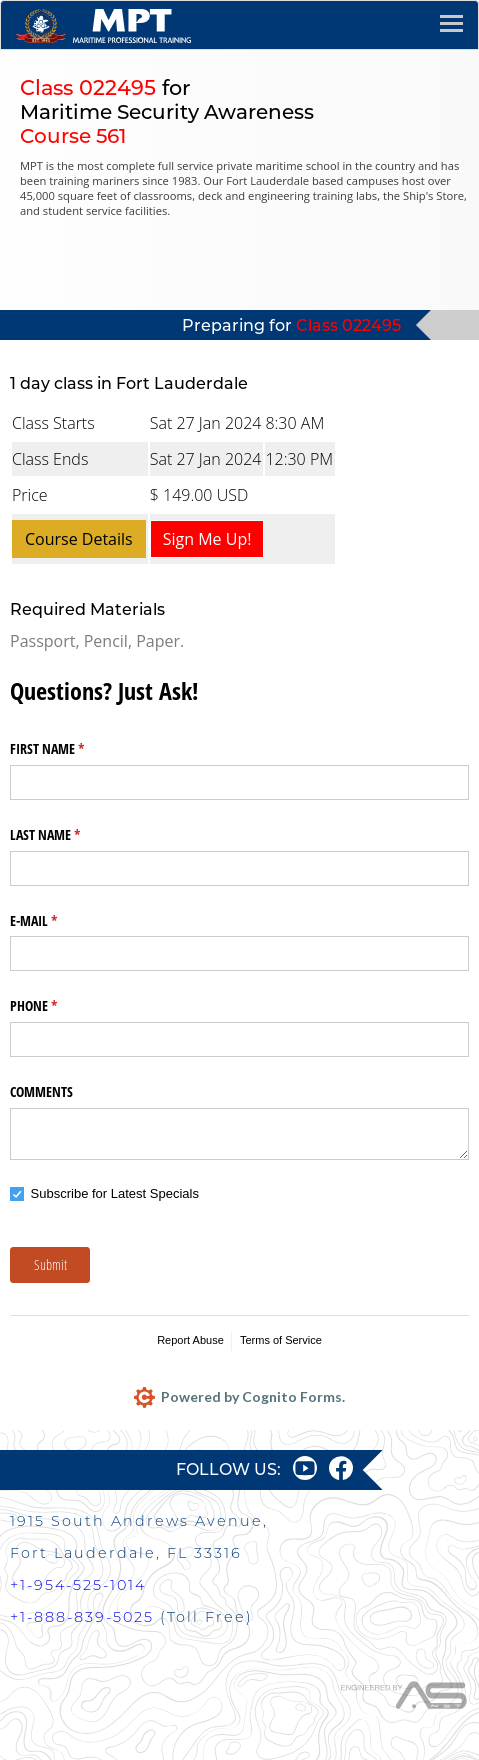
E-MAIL (57, 921)
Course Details (79, 539)
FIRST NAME (70, 749)
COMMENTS (41, 1091)
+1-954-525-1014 (78, 1585)
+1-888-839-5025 (82, 1617)
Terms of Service (281, 1340)
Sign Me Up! (207, 539)
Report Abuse (190, 1340)
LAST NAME (68, 835)
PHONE (57, 1006)
